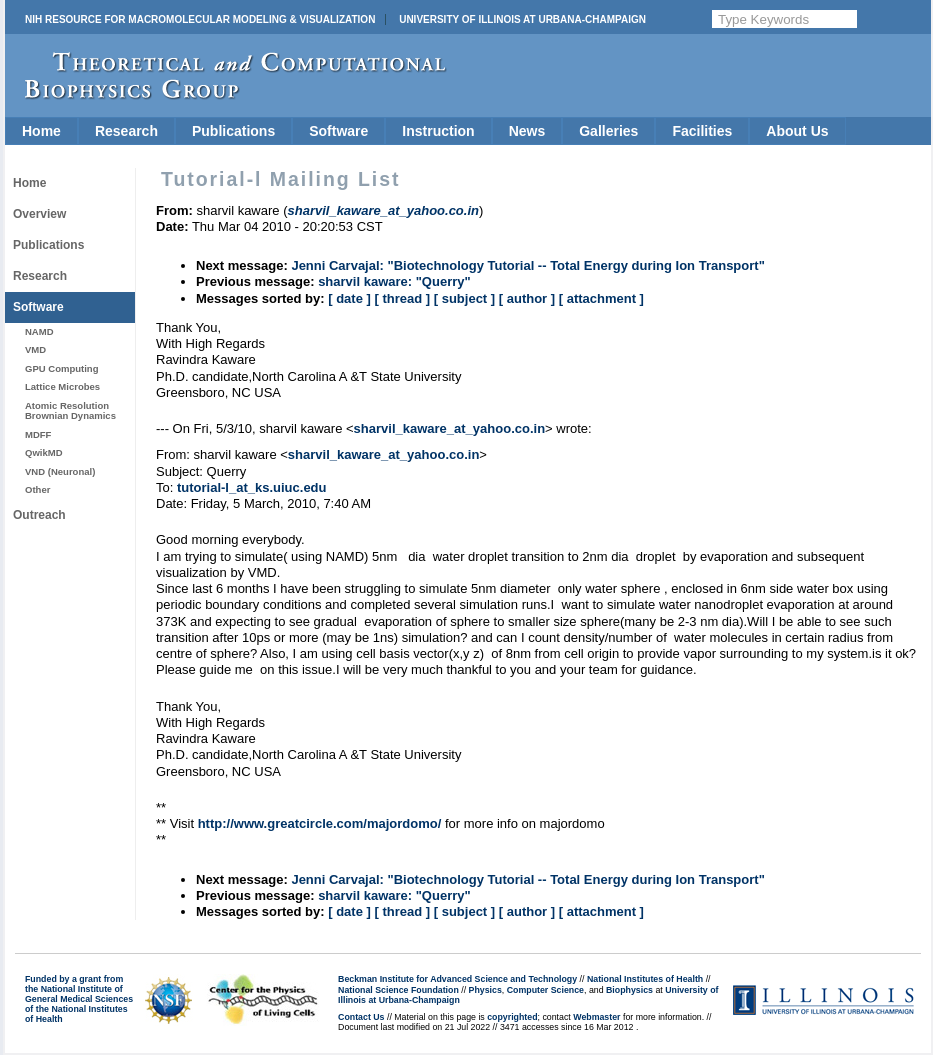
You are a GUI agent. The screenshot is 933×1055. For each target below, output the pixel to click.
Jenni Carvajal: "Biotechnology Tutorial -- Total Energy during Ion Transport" (527, 265)
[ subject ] (464, 298)
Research (126, 131)
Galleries (608, 131)
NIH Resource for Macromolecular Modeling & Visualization (200, 19)
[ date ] (349, 298)
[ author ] (527, 298)
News (527, 131)
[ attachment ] (601, 298)
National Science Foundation (398, 990)
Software (338, 131)
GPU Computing (61, 368)
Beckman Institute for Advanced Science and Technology (457, 979)
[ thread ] (402, 298)
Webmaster (596, 1017)
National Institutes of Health (645, 979)
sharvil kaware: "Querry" (394, 281)
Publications (233, 131)
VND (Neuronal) (60, 471)
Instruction (438, 131)
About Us (797, 131)
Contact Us (361, 1017)
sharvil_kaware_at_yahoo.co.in (449, 428)
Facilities (702, 131)
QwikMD (44, 452)
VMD (35, 349)
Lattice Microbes (62, 386)
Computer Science (545, 990)
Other (37, 489)
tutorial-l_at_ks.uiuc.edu (252, 487)
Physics (485, 990)
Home (41, 131)
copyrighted (512, 1017)
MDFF (38, 434)
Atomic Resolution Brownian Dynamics (70, 410)
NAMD (39, 331)
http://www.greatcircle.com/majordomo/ (320, 823)
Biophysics (629, 990)
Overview (39, 214)
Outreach (39, 515)
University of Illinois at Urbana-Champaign (522, 19)
